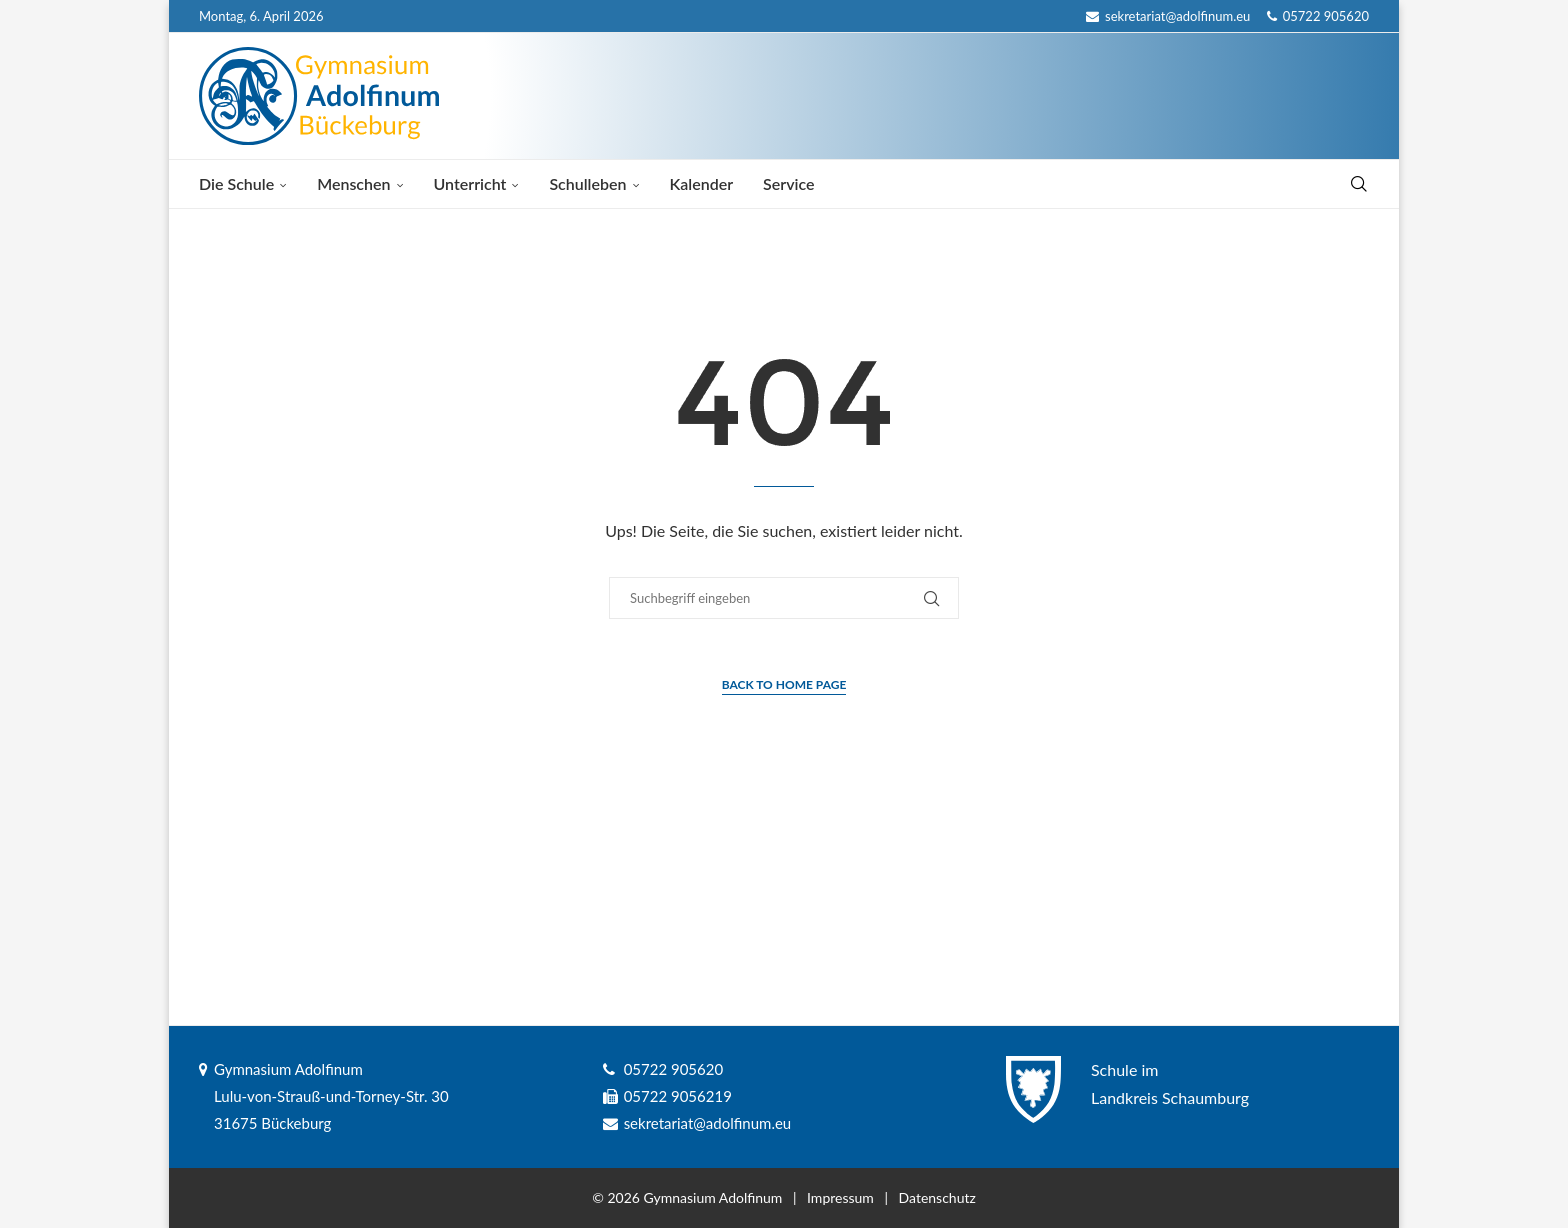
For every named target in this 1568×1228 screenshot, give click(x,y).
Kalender (702, 183)
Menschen (353, 183)
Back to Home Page (784, 684)
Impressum (840, 1197)
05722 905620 (1318, 16)
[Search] (1359, 184)
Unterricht (470, 183)
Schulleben (587, 183)
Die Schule (236, 183)
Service (788, 183)
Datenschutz (937, 1197)
